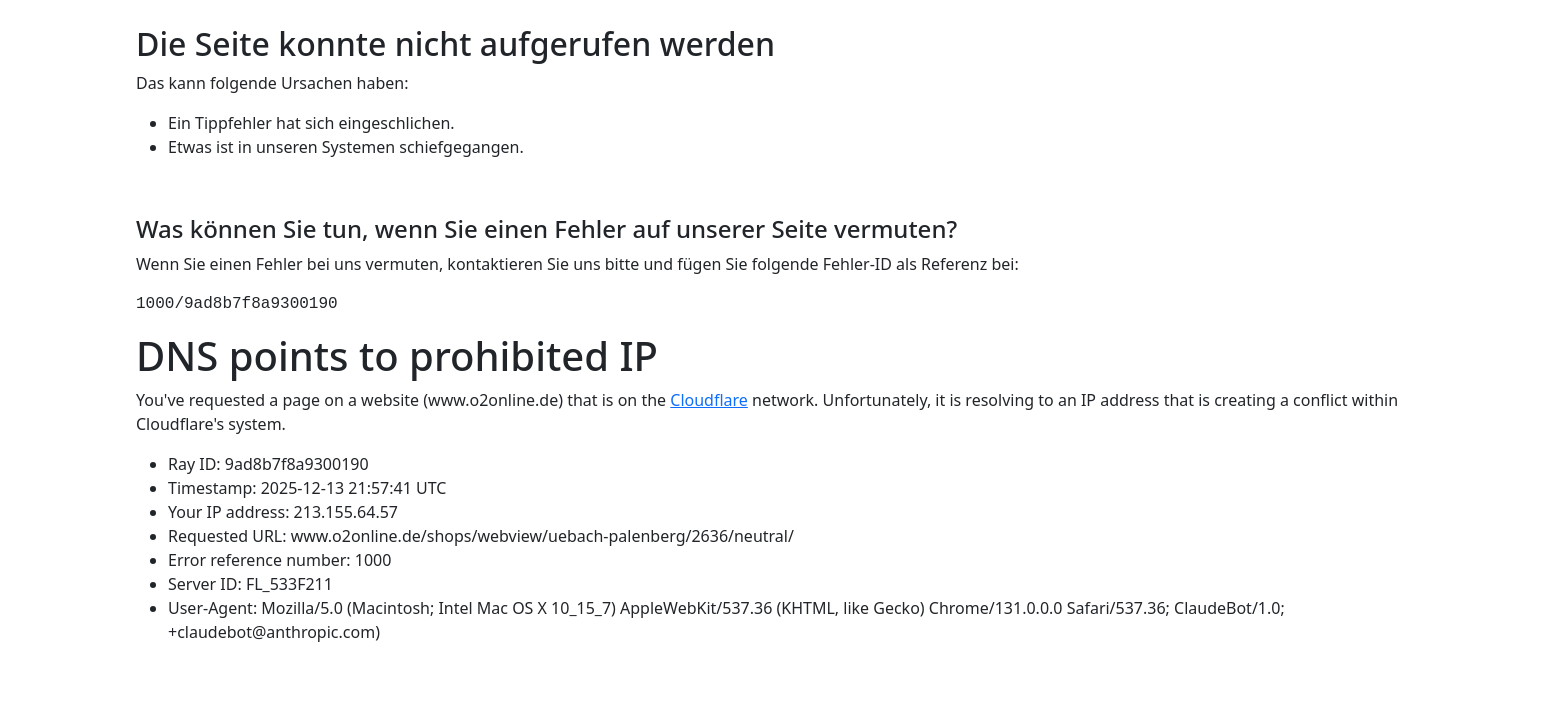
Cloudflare (709, 400)
